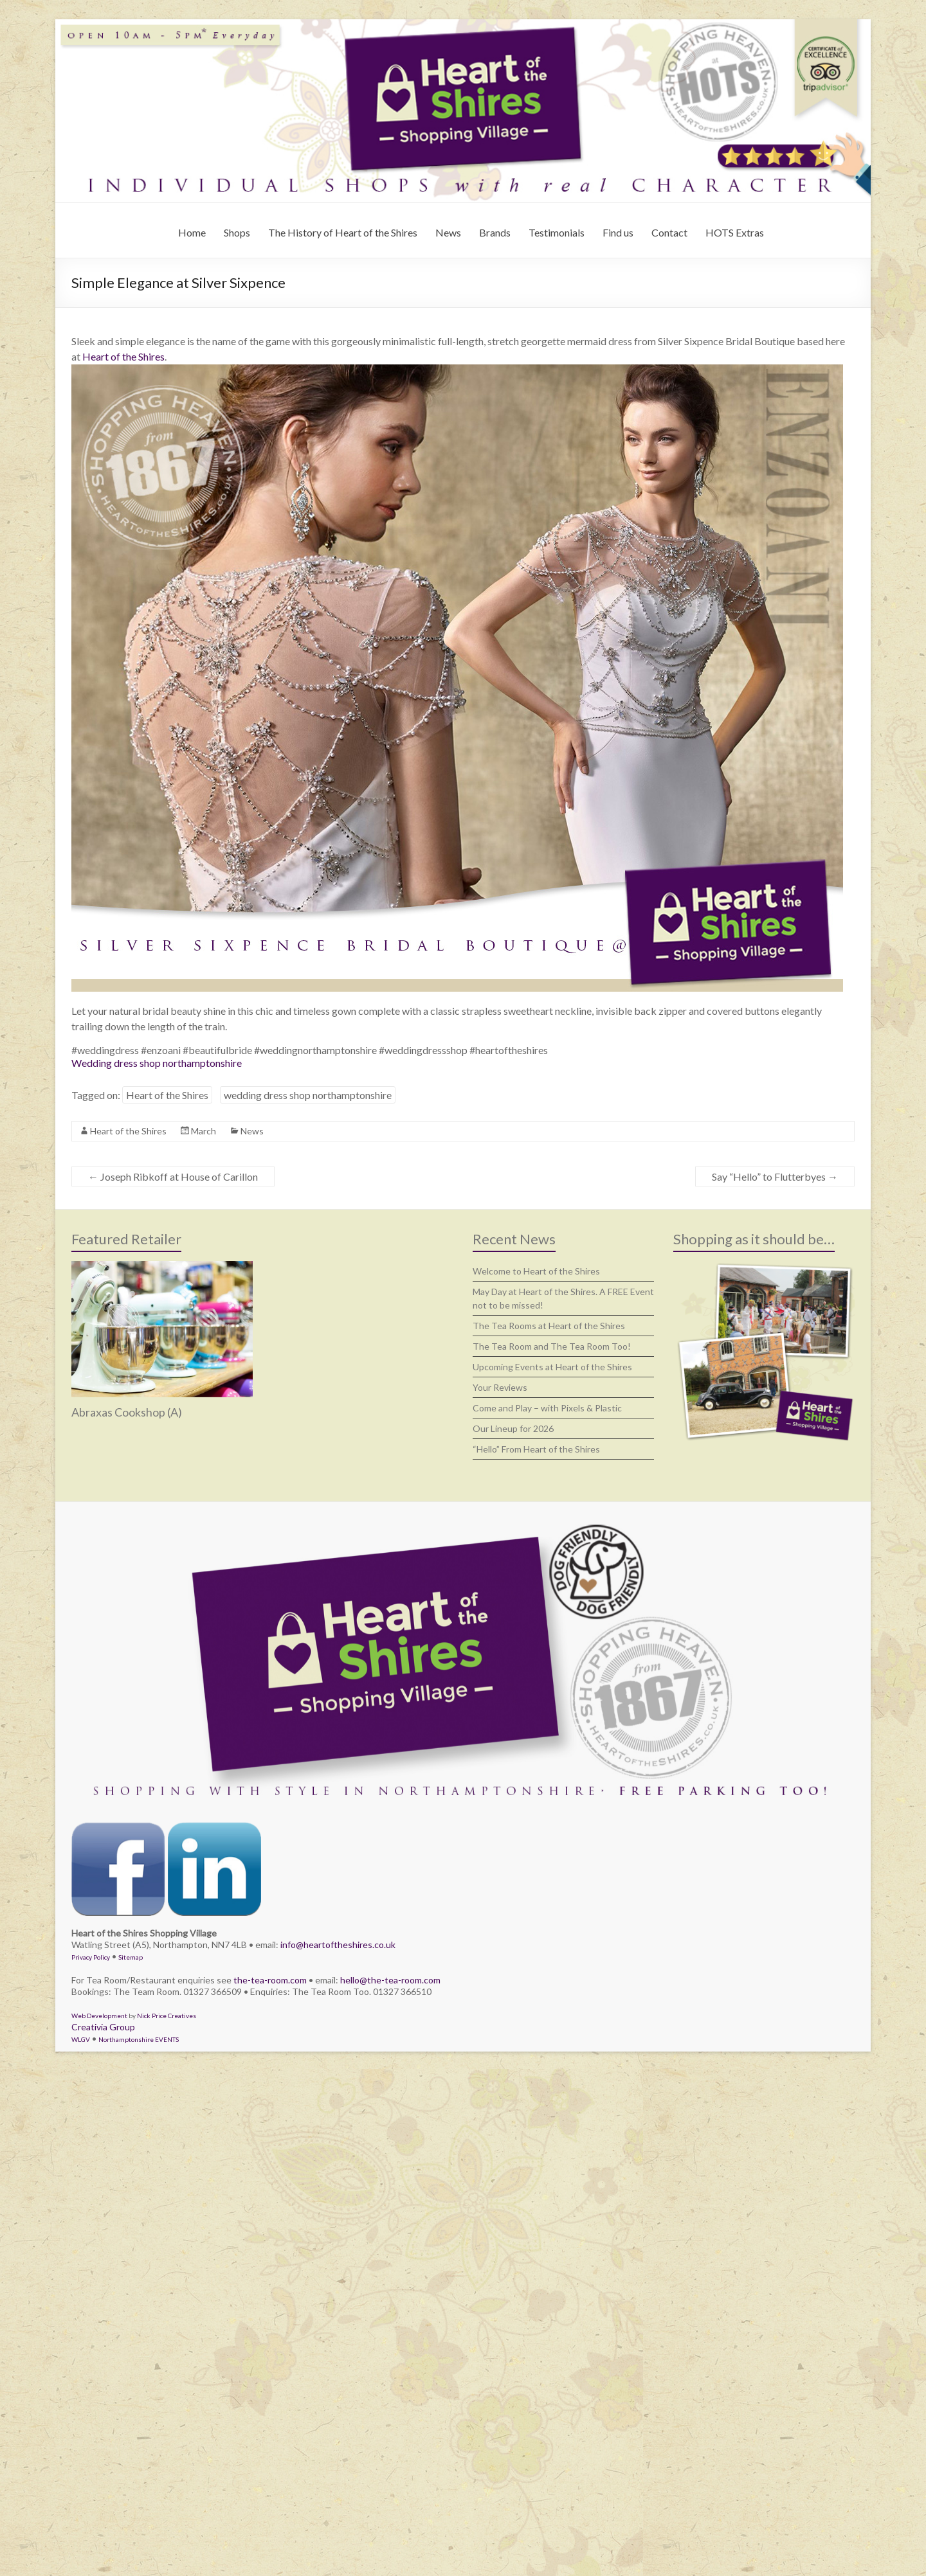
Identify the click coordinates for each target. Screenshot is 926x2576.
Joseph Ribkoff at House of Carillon (173, 1176)
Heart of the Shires (123, 356)
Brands (495, 232)
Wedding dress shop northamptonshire (156, 1063)
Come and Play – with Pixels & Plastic (547, 1407)
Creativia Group (103, 2026)
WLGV (80, 2039)
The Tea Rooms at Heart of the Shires (549, 1325)
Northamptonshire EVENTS (138, 2039)
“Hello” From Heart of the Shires (536, 1449)
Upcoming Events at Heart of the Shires (552, 1366)
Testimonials (557, 232)
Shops (237, 232)
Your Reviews (500, 1387)
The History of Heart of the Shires (342, 232)
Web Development (99, 2015)
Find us (618, 232)
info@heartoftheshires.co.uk (337, 1944)
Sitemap (130, 1957)
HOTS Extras (734, 232)
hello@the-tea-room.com (390, 1979)
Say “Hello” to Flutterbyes (775, 1176)
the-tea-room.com (270, 1979)
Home (192, 232)
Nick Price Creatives (166, 2015)
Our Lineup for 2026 (513, 1428)
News (448, 232)
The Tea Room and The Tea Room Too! (552, 1346)
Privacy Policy (90, 1957)
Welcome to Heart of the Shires (536, 1271)
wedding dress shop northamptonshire (308, 1095)
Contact (669, 232)
